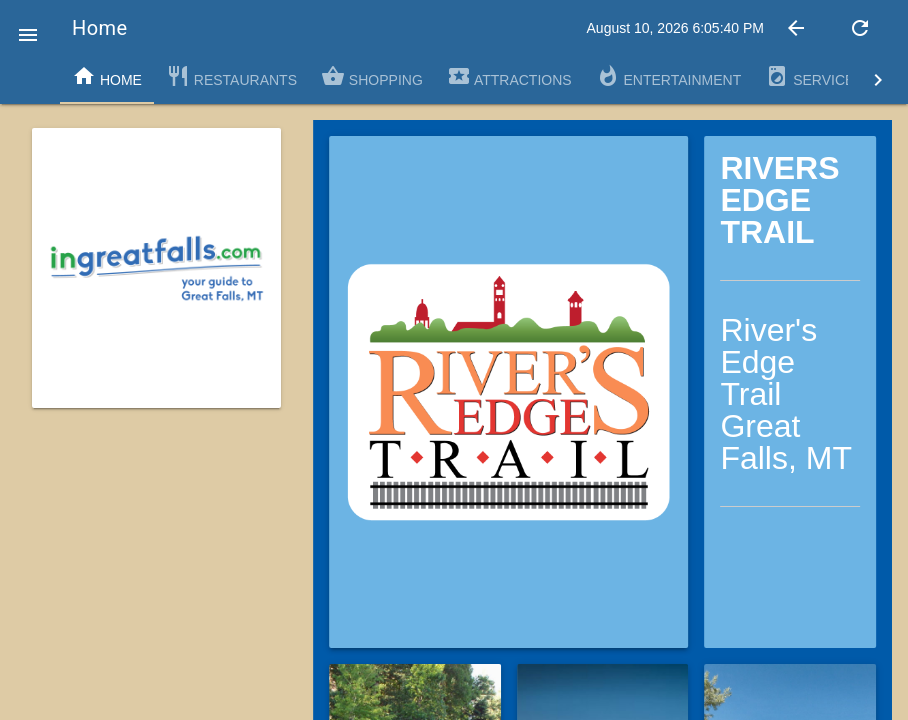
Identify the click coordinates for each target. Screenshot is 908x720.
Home (107, 76)
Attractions (509, 76)
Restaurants (231, 76)
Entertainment (669, 76)
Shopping (372, 76)
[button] (28, 28)
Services (814, 76)
